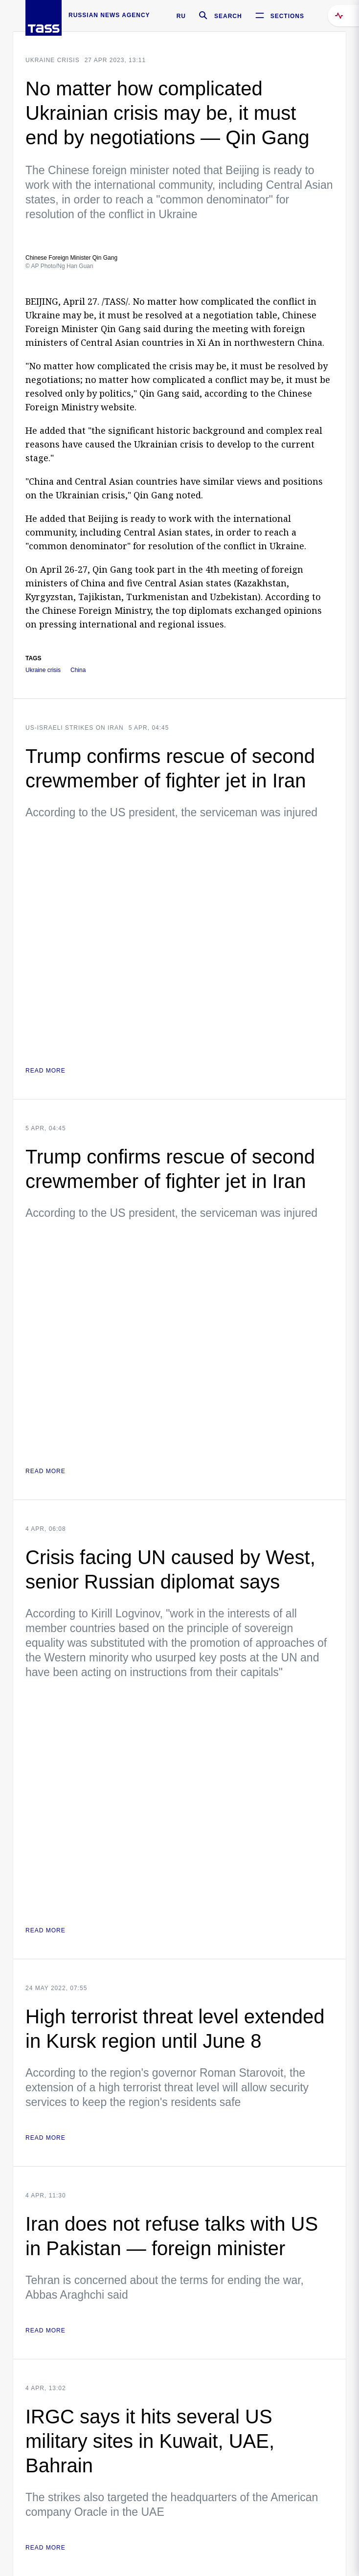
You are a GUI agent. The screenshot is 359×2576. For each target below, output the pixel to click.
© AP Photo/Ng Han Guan (59, 266)
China (78, 670)
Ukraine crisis (52, 60)
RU (181, 16)
